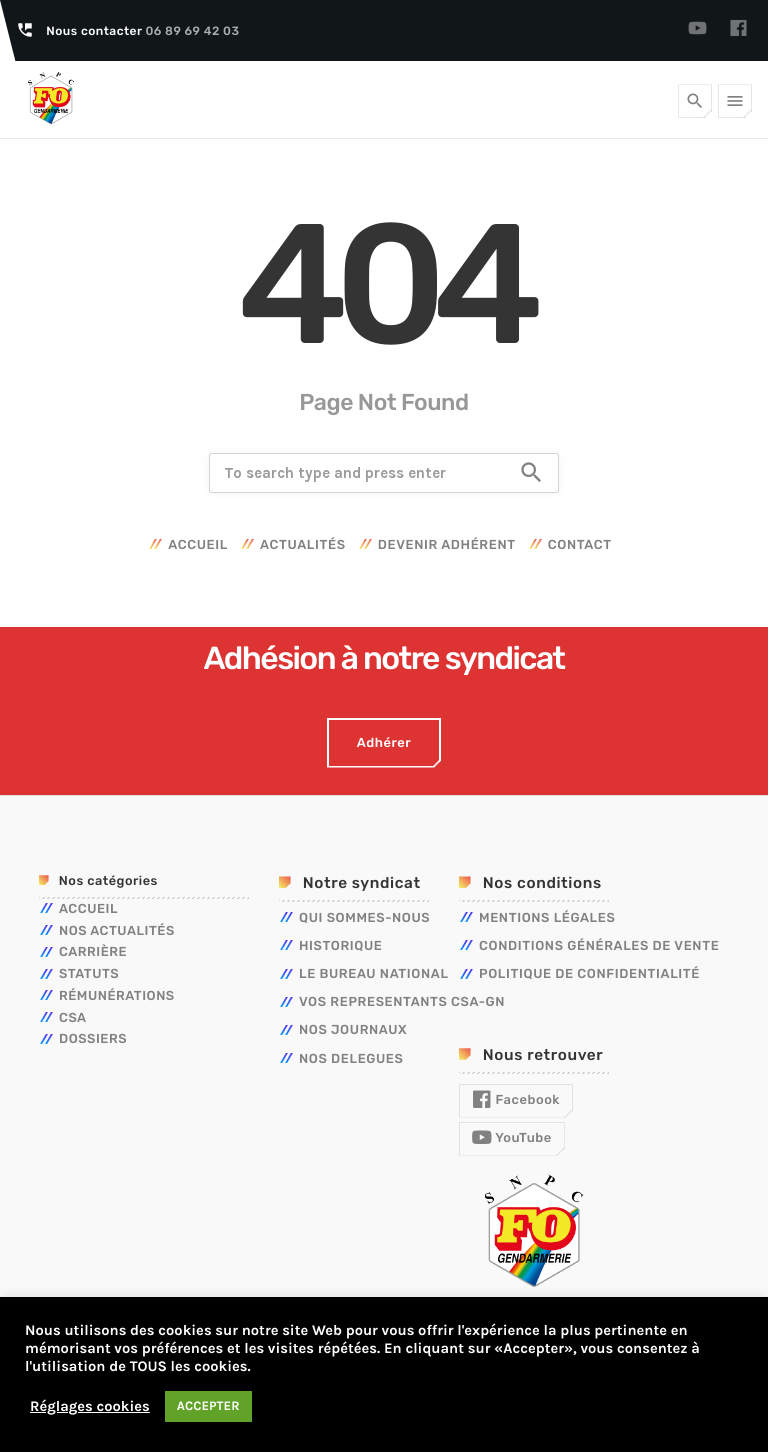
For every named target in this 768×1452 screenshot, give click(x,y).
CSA (73, 1018)
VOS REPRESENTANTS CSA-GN (402, 1002)
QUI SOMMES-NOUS (364, 918)
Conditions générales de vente (599, 946)
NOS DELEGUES (351, 1059)
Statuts (89, 974)
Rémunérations (117, 996)
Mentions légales (547, 918)
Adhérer (384, 743)
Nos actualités (117, 931)
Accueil (198, 545)
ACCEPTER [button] (208, 1406)
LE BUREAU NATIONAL (374, 974)
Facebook (516, 1100)
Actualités (303, 545)
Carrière (93, 952)
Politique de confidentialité (589, 974)
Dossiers (93, 1039)
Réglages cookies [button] (90, 1406)
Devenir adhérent (447, 545)
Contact (580, 545)
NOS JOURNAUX (353, 1030)
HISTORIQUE (341, 946)
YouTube (512, 1138)
